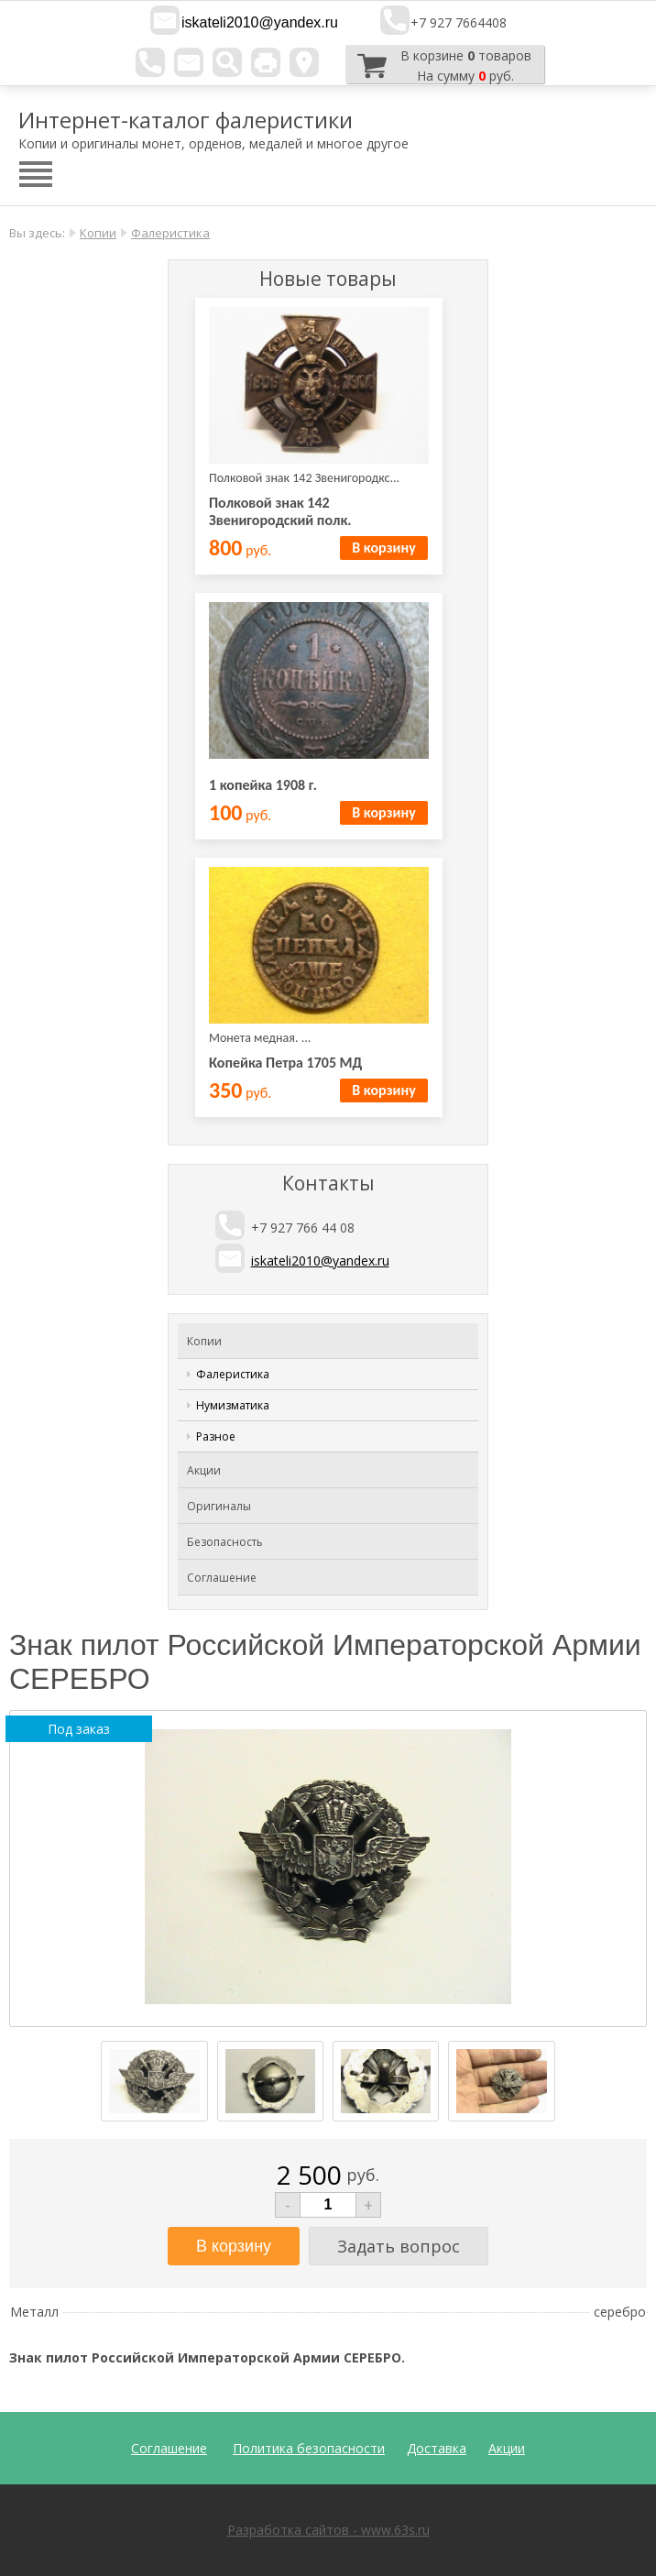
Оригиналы (219, 1506)
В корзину (383, 547)
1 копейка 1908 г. (263, 785)
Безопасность (225, 1542)
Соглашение (222, 1577)
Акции (204, 1470)
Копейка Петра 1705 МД (285, 1062)
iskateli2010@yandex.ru (259, 22)
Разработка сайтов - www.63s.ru (328, 2529)
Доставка (436, 2448)
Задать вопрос (398, 2246)
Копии (98, 233)
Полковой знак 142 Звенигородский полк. (280, 511)
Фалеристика (170, 233)
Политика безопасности (309, 2448)
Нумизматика (232, 1405)
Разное (215, 1436)
